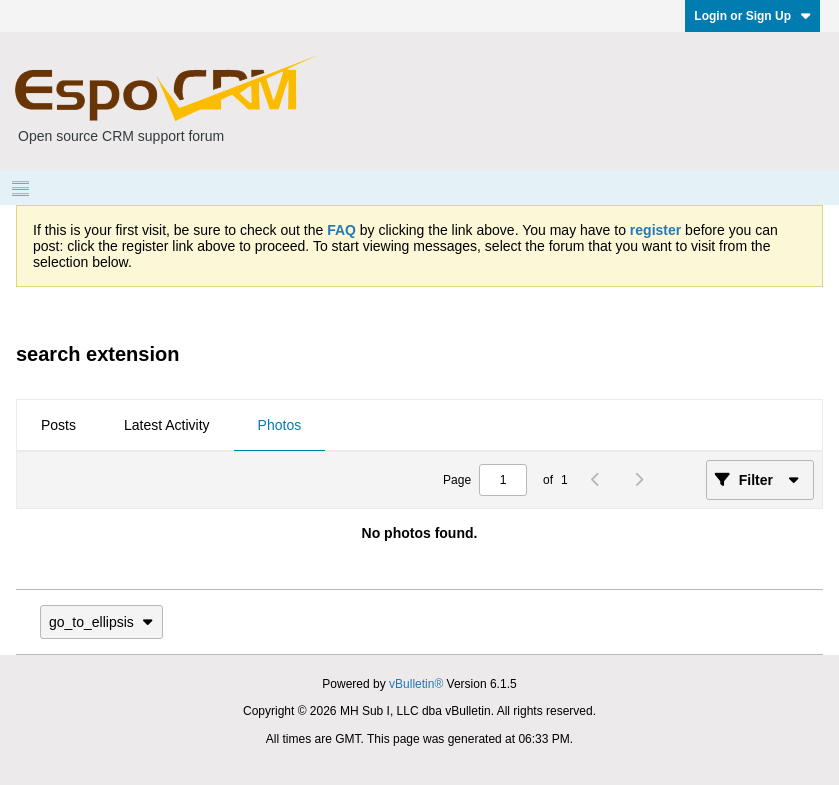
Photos (280, 425)
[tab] (58, 426)
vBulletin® (416, 684)
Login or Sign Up (752, 16)
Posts (58, 425)
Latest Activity (167, 425)
